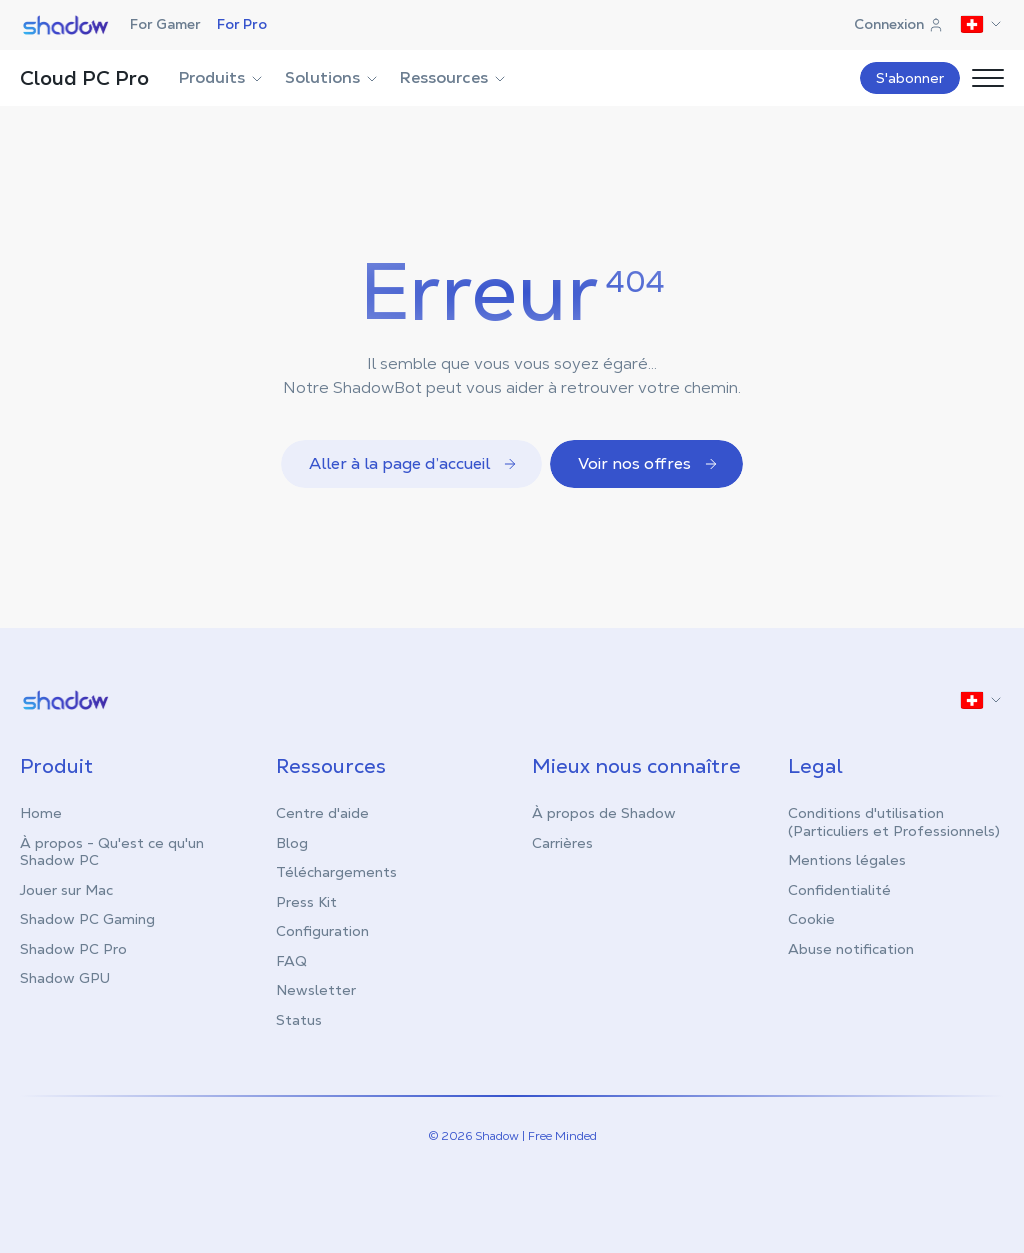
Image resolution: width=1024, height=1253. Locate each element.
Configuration (322, 931)
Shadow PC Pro (73, 949)
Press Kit (306, 902)
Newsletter (316, 990)
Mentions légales (847, 860)
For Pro (242, 24)
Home (41, 813)
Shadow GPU (65, 978)
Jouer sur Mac (66, 890)
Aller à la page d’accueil (413, 463)
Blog (292, 843)
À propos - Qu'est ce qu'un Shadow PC (112, 852)
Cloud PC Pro (84, 78)
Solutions (332, 77)
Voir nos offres (648, 463)
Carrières (562, 843)
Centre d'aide (322, 813)
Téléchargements (336, 872)
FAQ (291, 961)
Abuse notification (851, 949)
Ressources (454, 77)
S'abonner (910, 78)
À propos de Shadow (604, 813)
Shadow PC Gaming (87, 919)
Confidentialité (839, 890)
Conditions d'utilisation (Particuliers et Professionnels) (894, 822)
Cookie (811, 919)
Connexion (899, 24)
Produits (222, 77)
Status (299, 1020)
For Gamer (165, 24)
